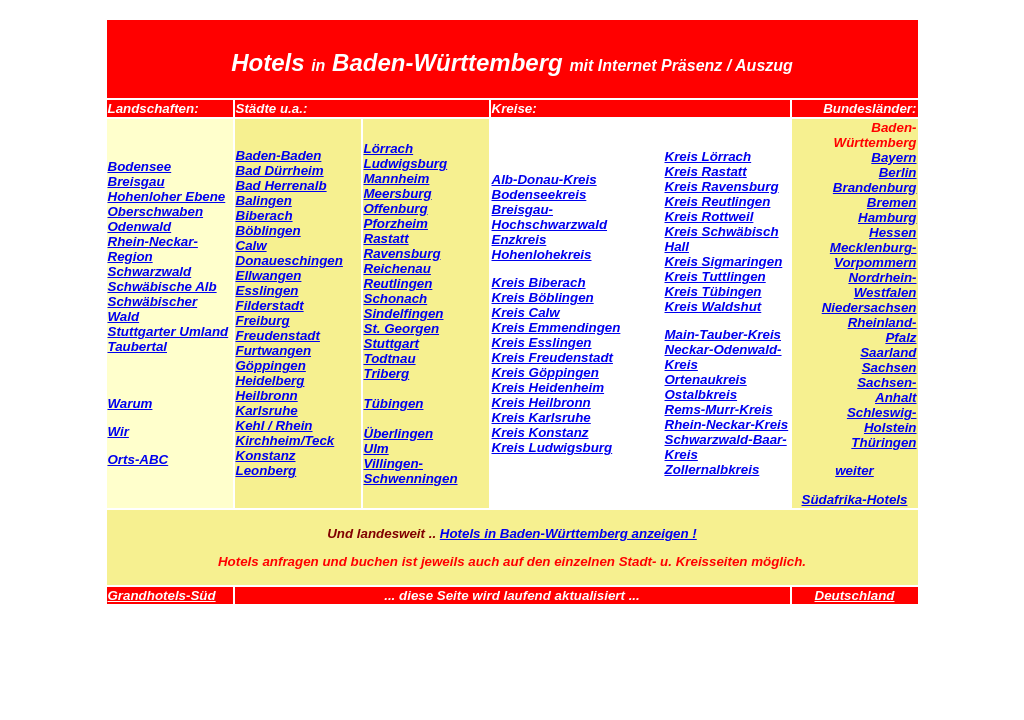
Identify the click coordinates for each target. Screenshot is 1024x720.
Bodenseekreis (539, 194)
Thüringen (883, 442)
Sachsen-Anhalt (886, 390)
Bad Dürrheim (280, 170)
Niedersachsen (869, 307)
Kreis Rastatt (706, 171)
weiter (854, 470)
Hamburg (887, 217)
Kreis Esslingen (542, 342)
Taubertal (138, 346)
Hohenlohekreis (542, 254)
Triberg (387, 373)
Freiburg (263, 320)
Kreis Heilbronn (541, 402)
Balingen (264, 200)
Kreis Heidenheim (548, 387)
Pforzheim (396, 223)
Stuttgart (392, 343)
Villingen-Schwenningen (411, 471)
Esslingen (267, 290)
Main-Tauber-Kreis (723, 334)
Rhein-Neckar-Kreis (727, 424)
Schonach (396, 298)
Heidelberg (270, 380)
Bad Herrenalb (281, 185)
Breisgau (136, 181)
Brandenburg (875, 187)
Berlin (898, 172)
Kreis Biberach (539, 282)
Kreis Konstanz (540, 432)
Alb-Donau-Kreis (544, 179)
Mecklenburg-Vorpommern (873, 255)
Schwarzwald (150, 271)
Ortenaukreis (706, 379)
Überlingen (399, 433)
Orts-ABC (138, 459)
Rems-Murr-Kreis (719, 409)
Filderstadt (270, 305)
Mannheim (397, 178)
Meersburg (398, 193)
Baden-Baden (279, 155)
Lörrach (389, 148)
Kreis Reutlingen (718, 201)
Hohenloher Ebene (167, 196)
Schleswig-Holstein (882, 420)
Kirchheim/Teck (285, 440)
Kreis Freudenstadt (552, 357)
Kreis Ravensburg (722, 186)
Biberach (264, 215)
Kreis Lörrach (708, 156)
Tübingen (394, 403)
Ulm (376, 448)
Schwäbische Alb (162, 286)
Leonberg (266, 470)
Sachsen (889, 367)
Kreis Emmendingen (556, 327)
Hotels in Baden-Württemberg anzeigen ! (568, 533)
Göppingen (271, 365)
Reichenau (397, 268)
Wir (118, 431)
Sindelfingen (404, 313)
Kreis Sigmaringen (724, 261)
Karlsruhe (267, 410)
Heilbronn (267, 395)
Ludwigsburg (406, 163)
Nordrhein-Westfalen (882, 285)
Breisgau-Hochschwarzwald (550, 217)
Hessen (892, 232)
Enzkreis (519, 239)
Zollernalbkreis (712, 469)
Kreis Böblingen (543, 297)
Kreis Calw (526, 312)
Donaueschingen (289, 260)
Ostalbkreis (701, 394)
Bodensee (140, 166)
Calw (251, 245)
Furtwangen (274, 350)
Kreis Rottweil (709, 216)
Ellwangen (269, 275)
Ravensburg (402, 253)
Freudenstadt (278, 335)
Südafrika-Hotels (855, 499)
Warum (130, 403)
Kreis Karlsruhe (541, 417)
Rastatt (386, 238)
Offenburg (396, 208)
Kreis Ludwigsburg (552, 447)
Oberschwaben (156, 211)
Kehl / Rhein (274, 425)
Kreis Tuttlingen (715, 276)
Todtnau (390, 358)
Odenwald (140, 226)
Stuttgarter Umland (168, 331)
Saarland (888, 352)
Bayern (893, 157)
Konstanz (266, 455)
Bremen (892, 202)
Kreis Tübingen (713, 291)
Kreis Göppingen (545, 372)
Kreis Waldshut (713, 306)
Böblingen (268, 230)
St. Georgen (402, 328)
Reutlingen (398, 283)
